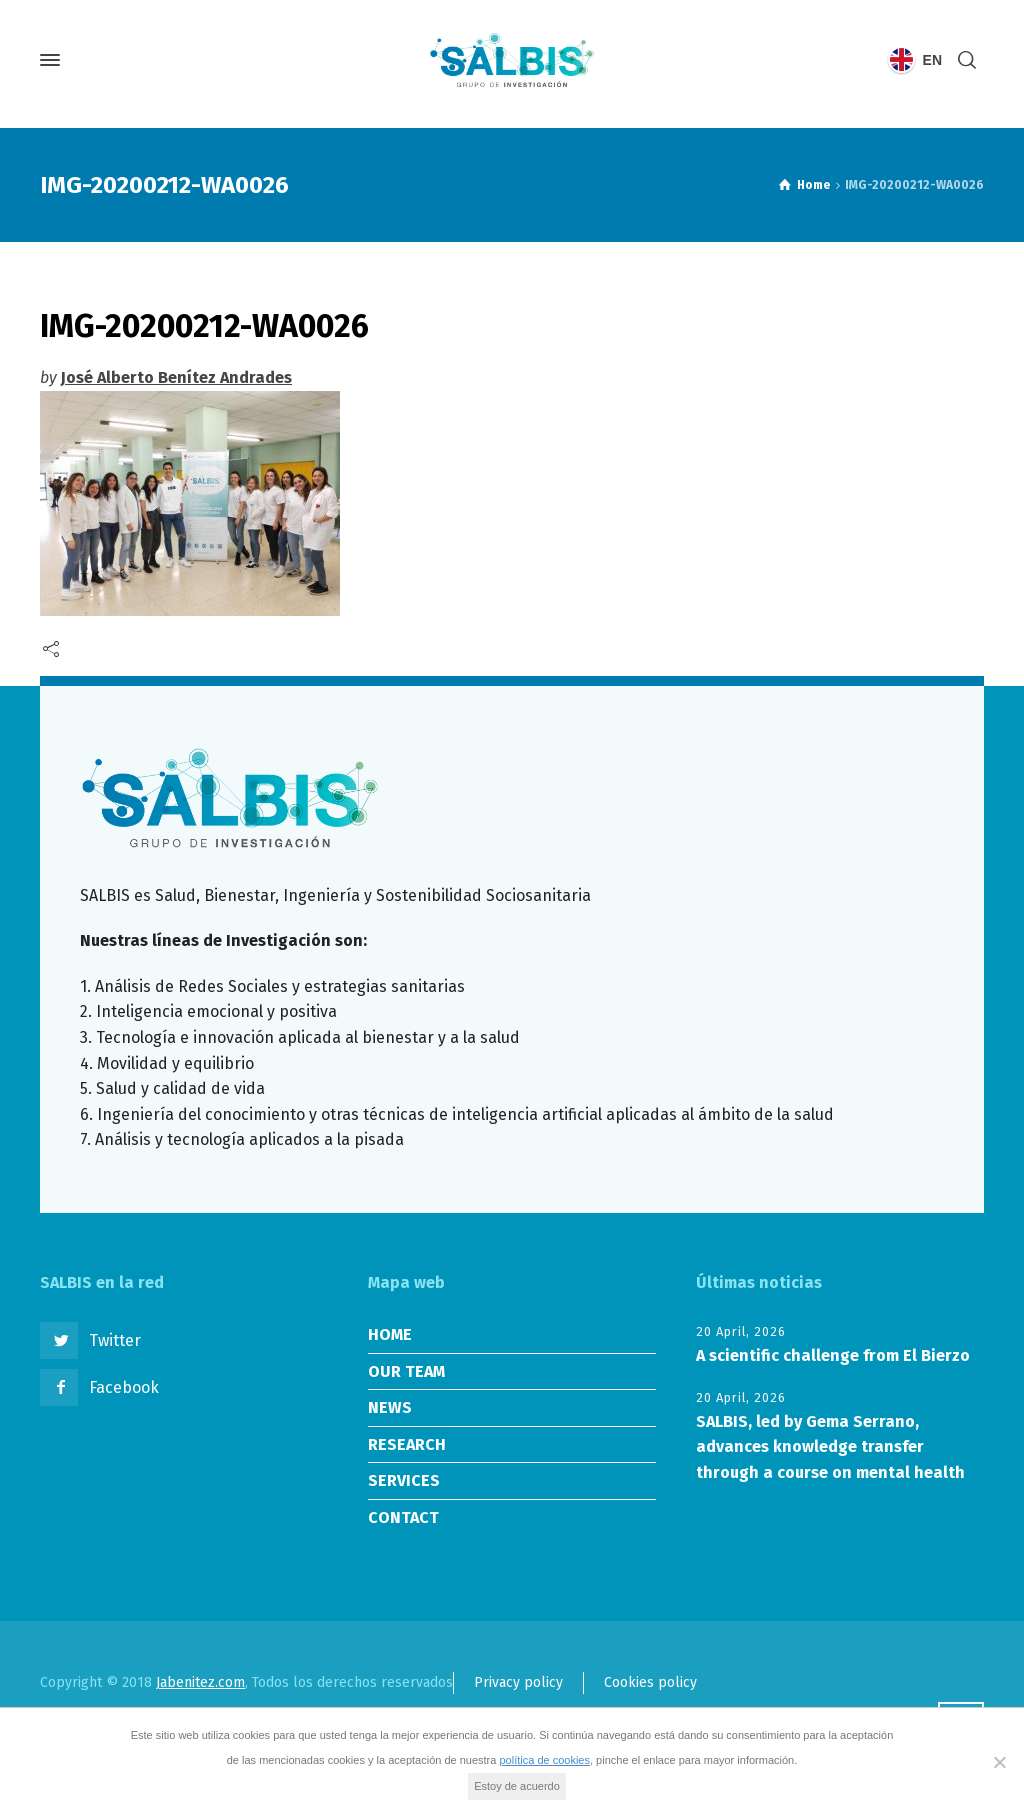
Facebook (124, 1387)
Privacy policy (518, 1682)
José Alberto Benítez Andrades (176, 377)
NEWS (390, 1407)
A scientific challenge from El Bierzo (833, 1355)
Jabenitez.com (200, 1682)
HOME (390, 1334)
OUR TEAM (406, 1371)
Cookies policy (650, 1682)
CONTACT (403, 1517)
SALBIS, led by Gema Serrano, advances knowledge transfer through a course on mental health (830, 1447)
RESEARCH (407, 1444)
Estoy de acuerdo (517, 1786)
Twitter (115, 1340)
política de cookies (544, 1760)
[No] (999, 1762)
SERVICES (404, 1480)
